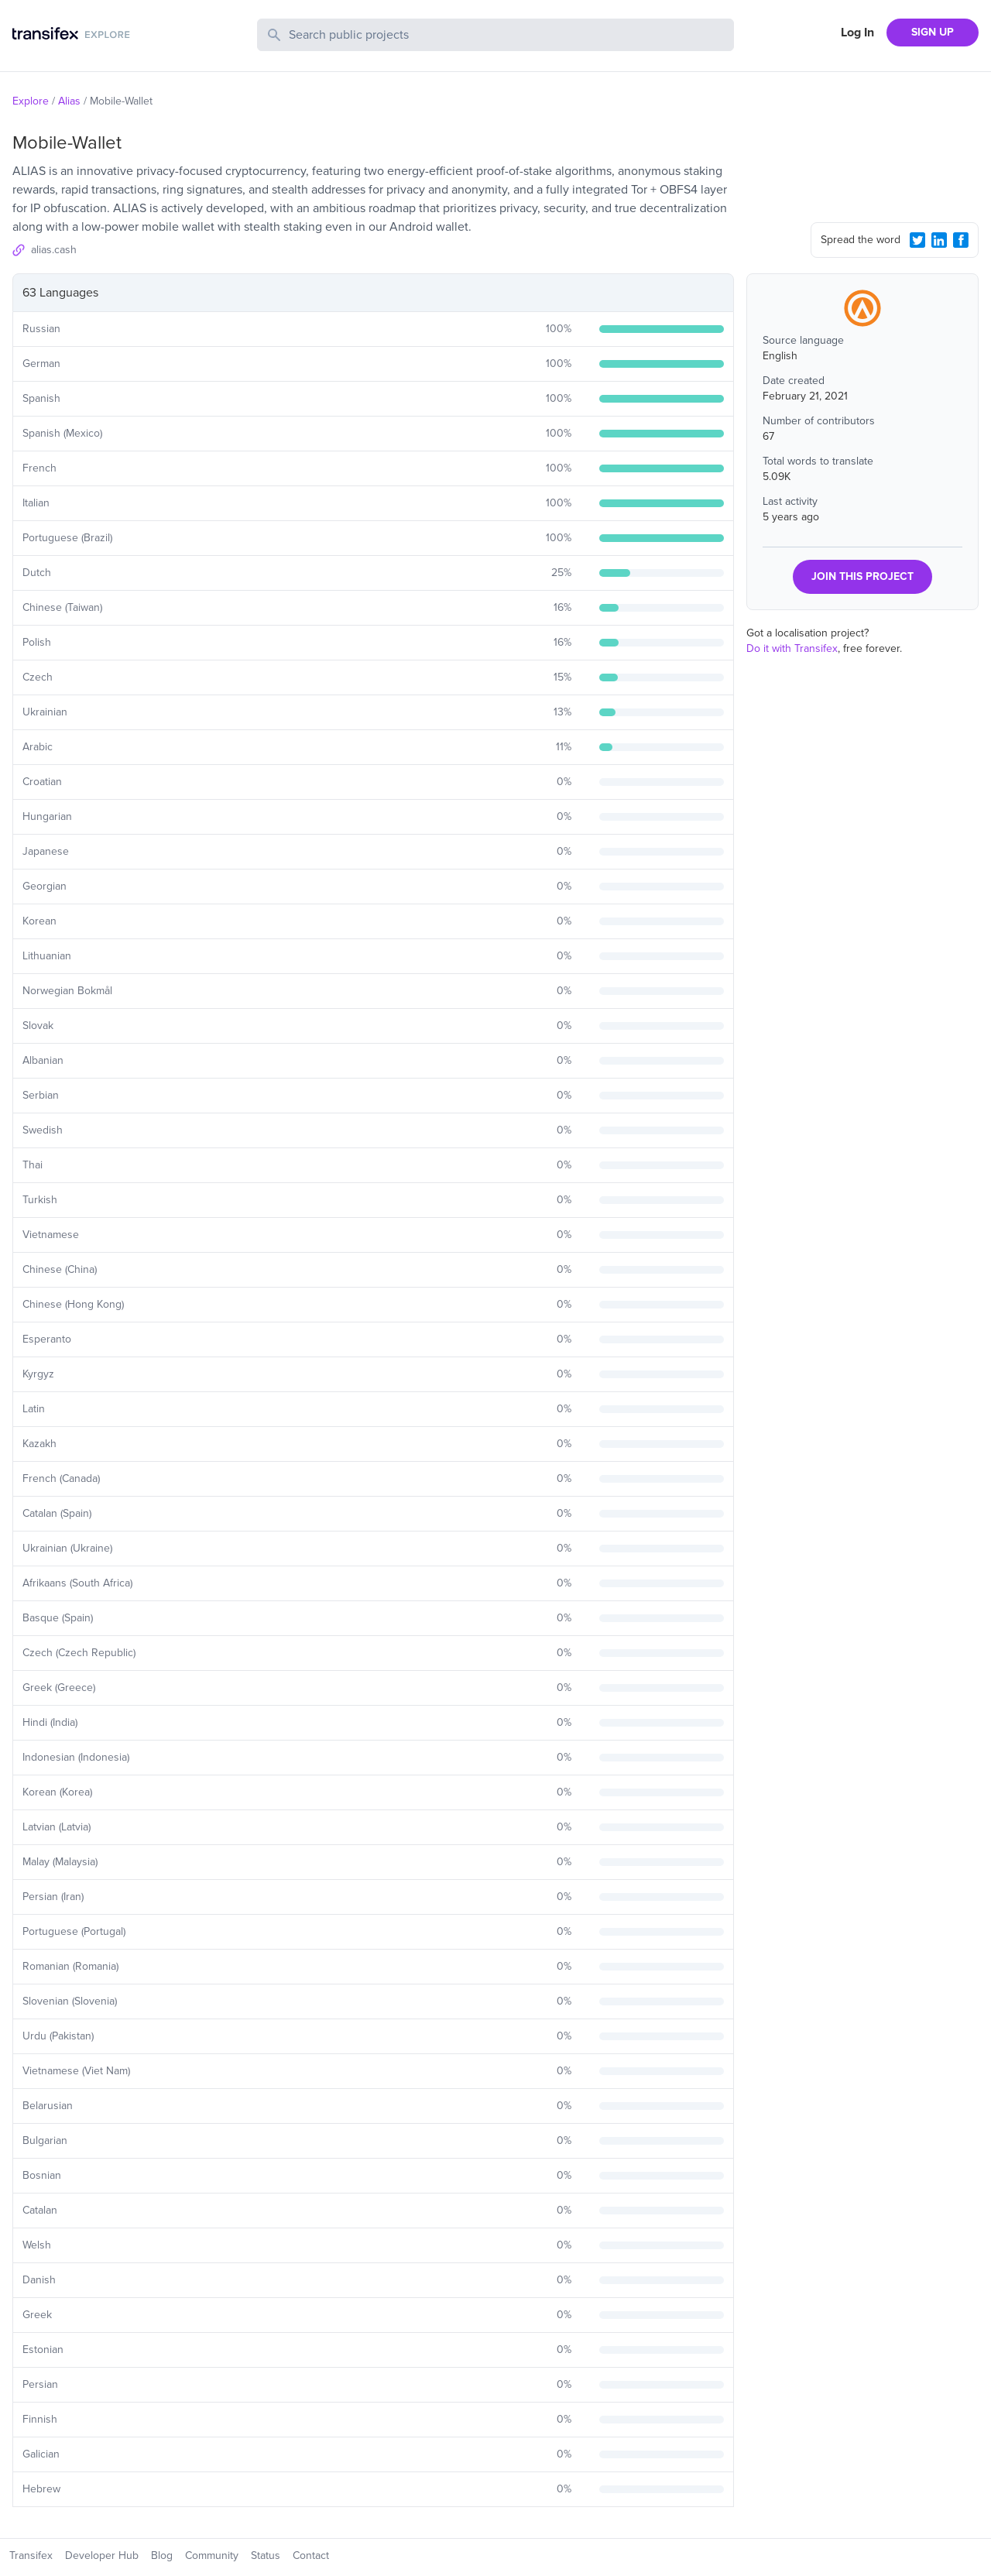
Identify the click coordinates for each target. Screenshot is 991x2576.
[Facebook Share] (961, 240)
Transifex (31, 2555)
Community (211, 2555)
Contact (311, 2555)
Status (265, 2555)
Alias (69, 101)
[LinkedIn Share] (939, 240)
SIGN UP (932, 32)
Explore (30, 101)
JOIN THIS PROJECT (862, 576)
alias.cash (54, 249)
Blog (162, 2555)
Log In (857, 32)
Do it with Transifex (792, 648)
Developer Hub (102, 2555)
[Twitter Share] (917, 240)
